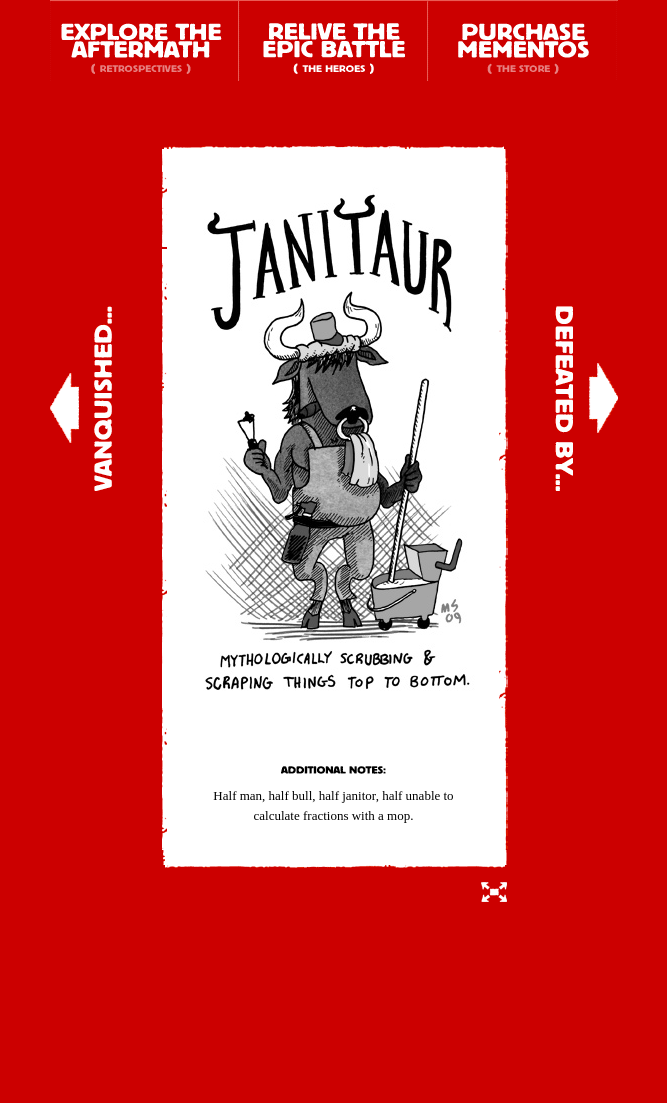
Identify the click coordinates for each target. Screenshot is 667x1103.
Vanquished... (81, 398)
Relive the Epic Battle (333, 41)
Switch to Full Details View (494, 891)
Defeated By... (586, 398)
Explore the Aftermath (144, 41)
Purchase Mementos (522, 41)
